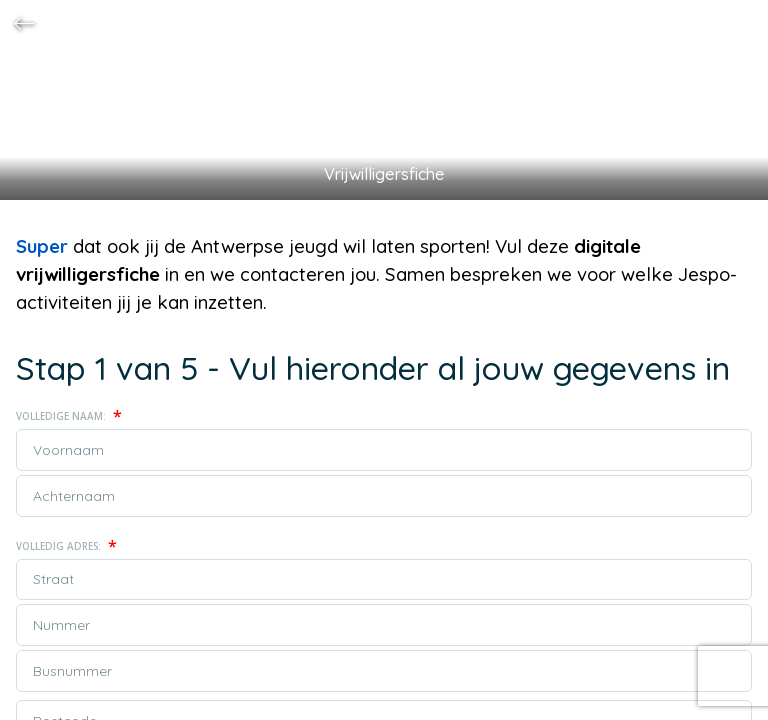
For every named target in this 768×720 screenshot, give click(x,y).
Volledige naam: (69, 416)
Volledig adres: (66, 546)
